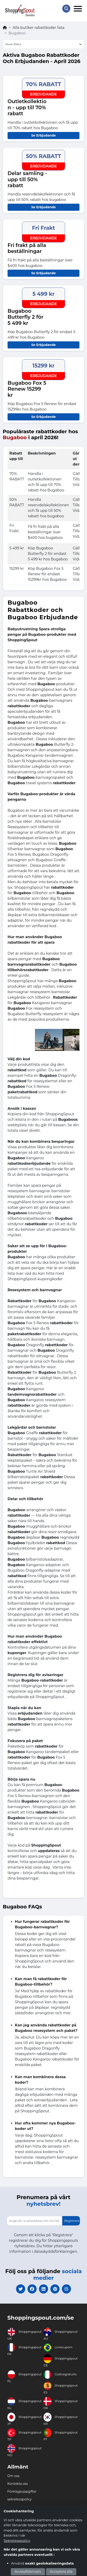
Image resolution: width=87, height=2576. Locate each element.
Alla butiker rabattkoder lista (38, 27)
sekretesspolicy (19, 2499)
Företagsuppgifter (21, 2491)
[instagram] (66, 2289)
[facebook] (32, 2289)
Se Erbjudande (43, 135)
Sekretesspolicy (17, 2540)
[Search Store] (66, 9)
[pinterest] (55, 2289)
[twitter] (20, 2289)
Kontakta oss (17, 2484)
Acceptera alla (61, 2572)
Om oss (13, 2476)
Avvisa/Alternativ (28, 2572)
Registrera (71, 2220)
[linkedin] (43, 2289)
